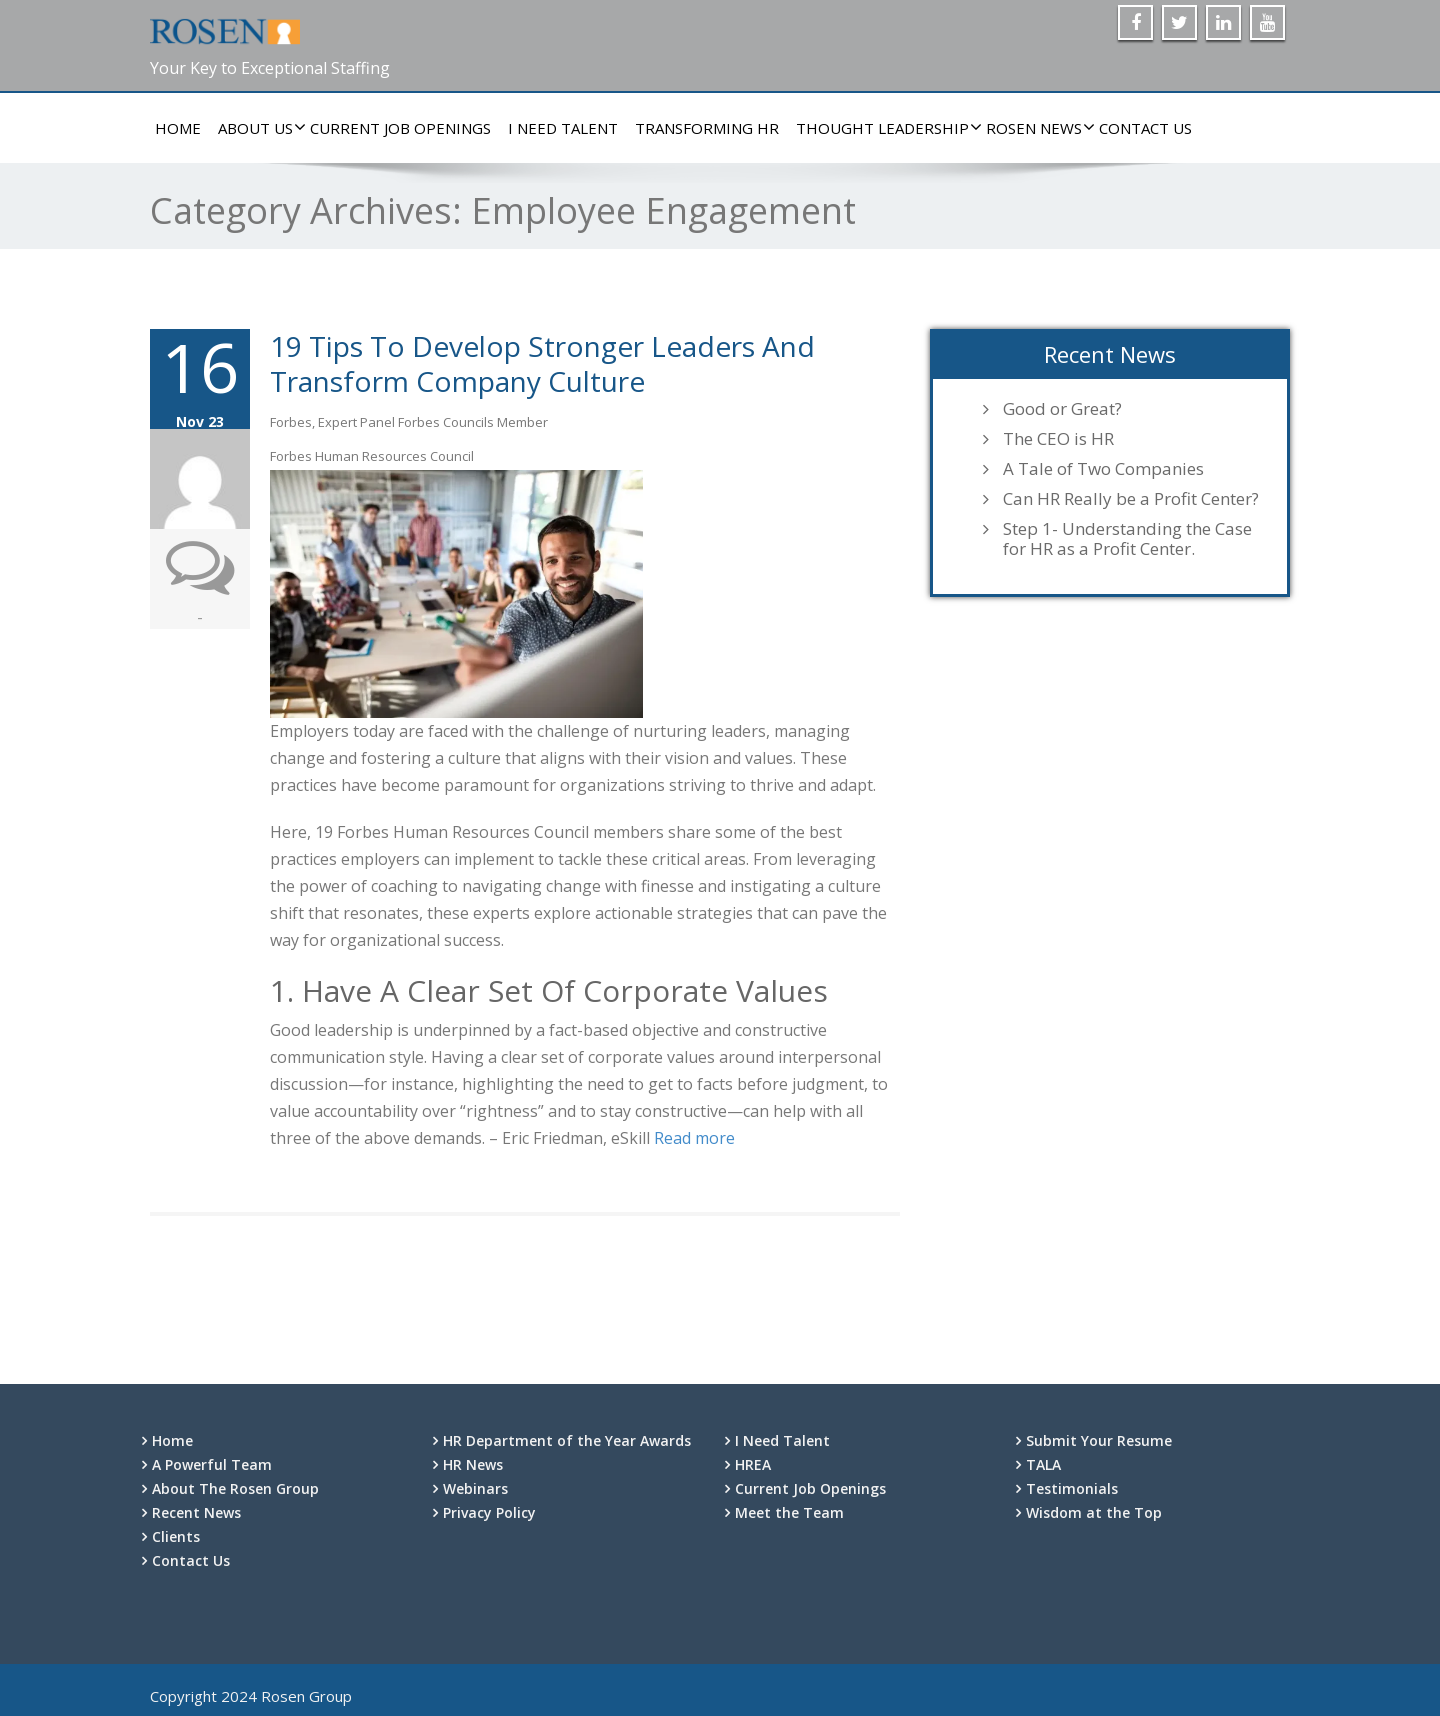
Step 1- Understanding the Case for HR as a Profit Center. (1127, 539)
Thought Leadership (885, 128)
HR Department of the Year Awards (567, 1440)
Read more (694, 1138)
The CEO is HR (1058, 439)
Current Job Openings (400, 128)
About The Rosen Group (235, 1488)
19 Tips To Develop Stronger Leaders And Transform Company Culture (542, 363)
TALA (1043, 1464)
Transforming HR (707, 128)
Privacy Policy (489, 1512)
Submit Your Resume (1099, 1440)
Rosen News (1036, 128)
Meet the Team (789, 1512)
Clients (176, 1536)
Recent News (196, 1512)
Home (178, 128)
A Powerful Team (212, 1464)
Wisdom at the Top (1094, 1512)
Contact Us (1145, 128)
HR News (473, 1464)
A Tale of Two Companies (1103, 469)
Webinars (475, 1488)
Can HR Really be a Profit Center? (1131, 499)
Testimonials (1072, 1488)
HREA (753, 1464)
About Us (258, 128)
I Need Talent (563, 128)
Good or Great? (1062, 409)
